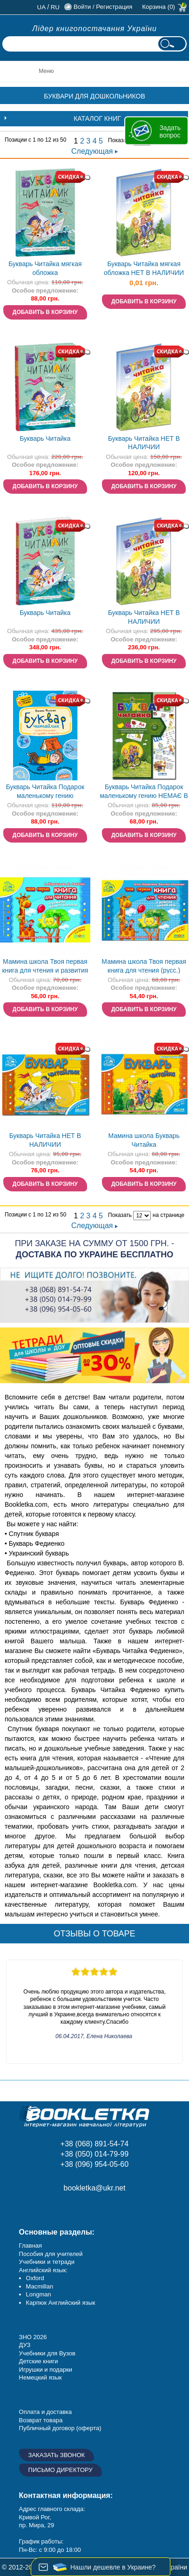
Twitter (92, 2209)
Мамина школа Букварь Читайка (143, 1140)
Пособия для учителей (51, 2253)
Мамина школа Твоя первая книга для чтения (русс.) (143, 966)
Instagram (50, 2209)
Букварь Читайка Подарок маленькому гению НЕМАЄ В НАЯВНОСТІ (144, 792)
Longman (38, 2294)
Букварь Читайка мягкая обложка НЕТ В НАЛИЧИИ (144, 268)
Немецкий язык (40, 2377)
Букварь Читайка (45, 438)
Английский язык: (43, 2270)
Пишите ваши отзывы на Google (71, 2209)
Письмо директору (60, 2469)
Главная (30, 2245)
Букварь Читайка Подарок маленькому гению (45, 791)
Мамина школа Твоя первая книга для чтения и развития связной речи (45, 967)
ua (41, 7)
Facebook (29, 2209)
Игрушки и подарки (46, 2369)
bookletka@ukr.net (95, 2188)
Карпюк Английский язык (60, 2302)
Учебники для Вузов (47, 2353)
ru (55, 7)
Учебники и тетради (46, 2261)
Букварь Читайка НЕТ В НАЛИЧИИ (144, 443)
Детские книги (38, 2361)
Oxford (35, 2278)
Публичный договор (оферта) (60, 2428)
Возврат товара (41, 2420)
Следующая (94, 151)
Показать (120, 140)
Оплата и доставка (45, 2411)
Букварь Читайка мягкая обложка (44, 268)
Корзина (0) (158, 6)
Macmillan (40, 2286)
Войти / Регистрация (103, 6)
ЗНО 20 (29, 2337)
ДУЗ (25, 2344)
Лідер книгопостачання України (94, 29)
